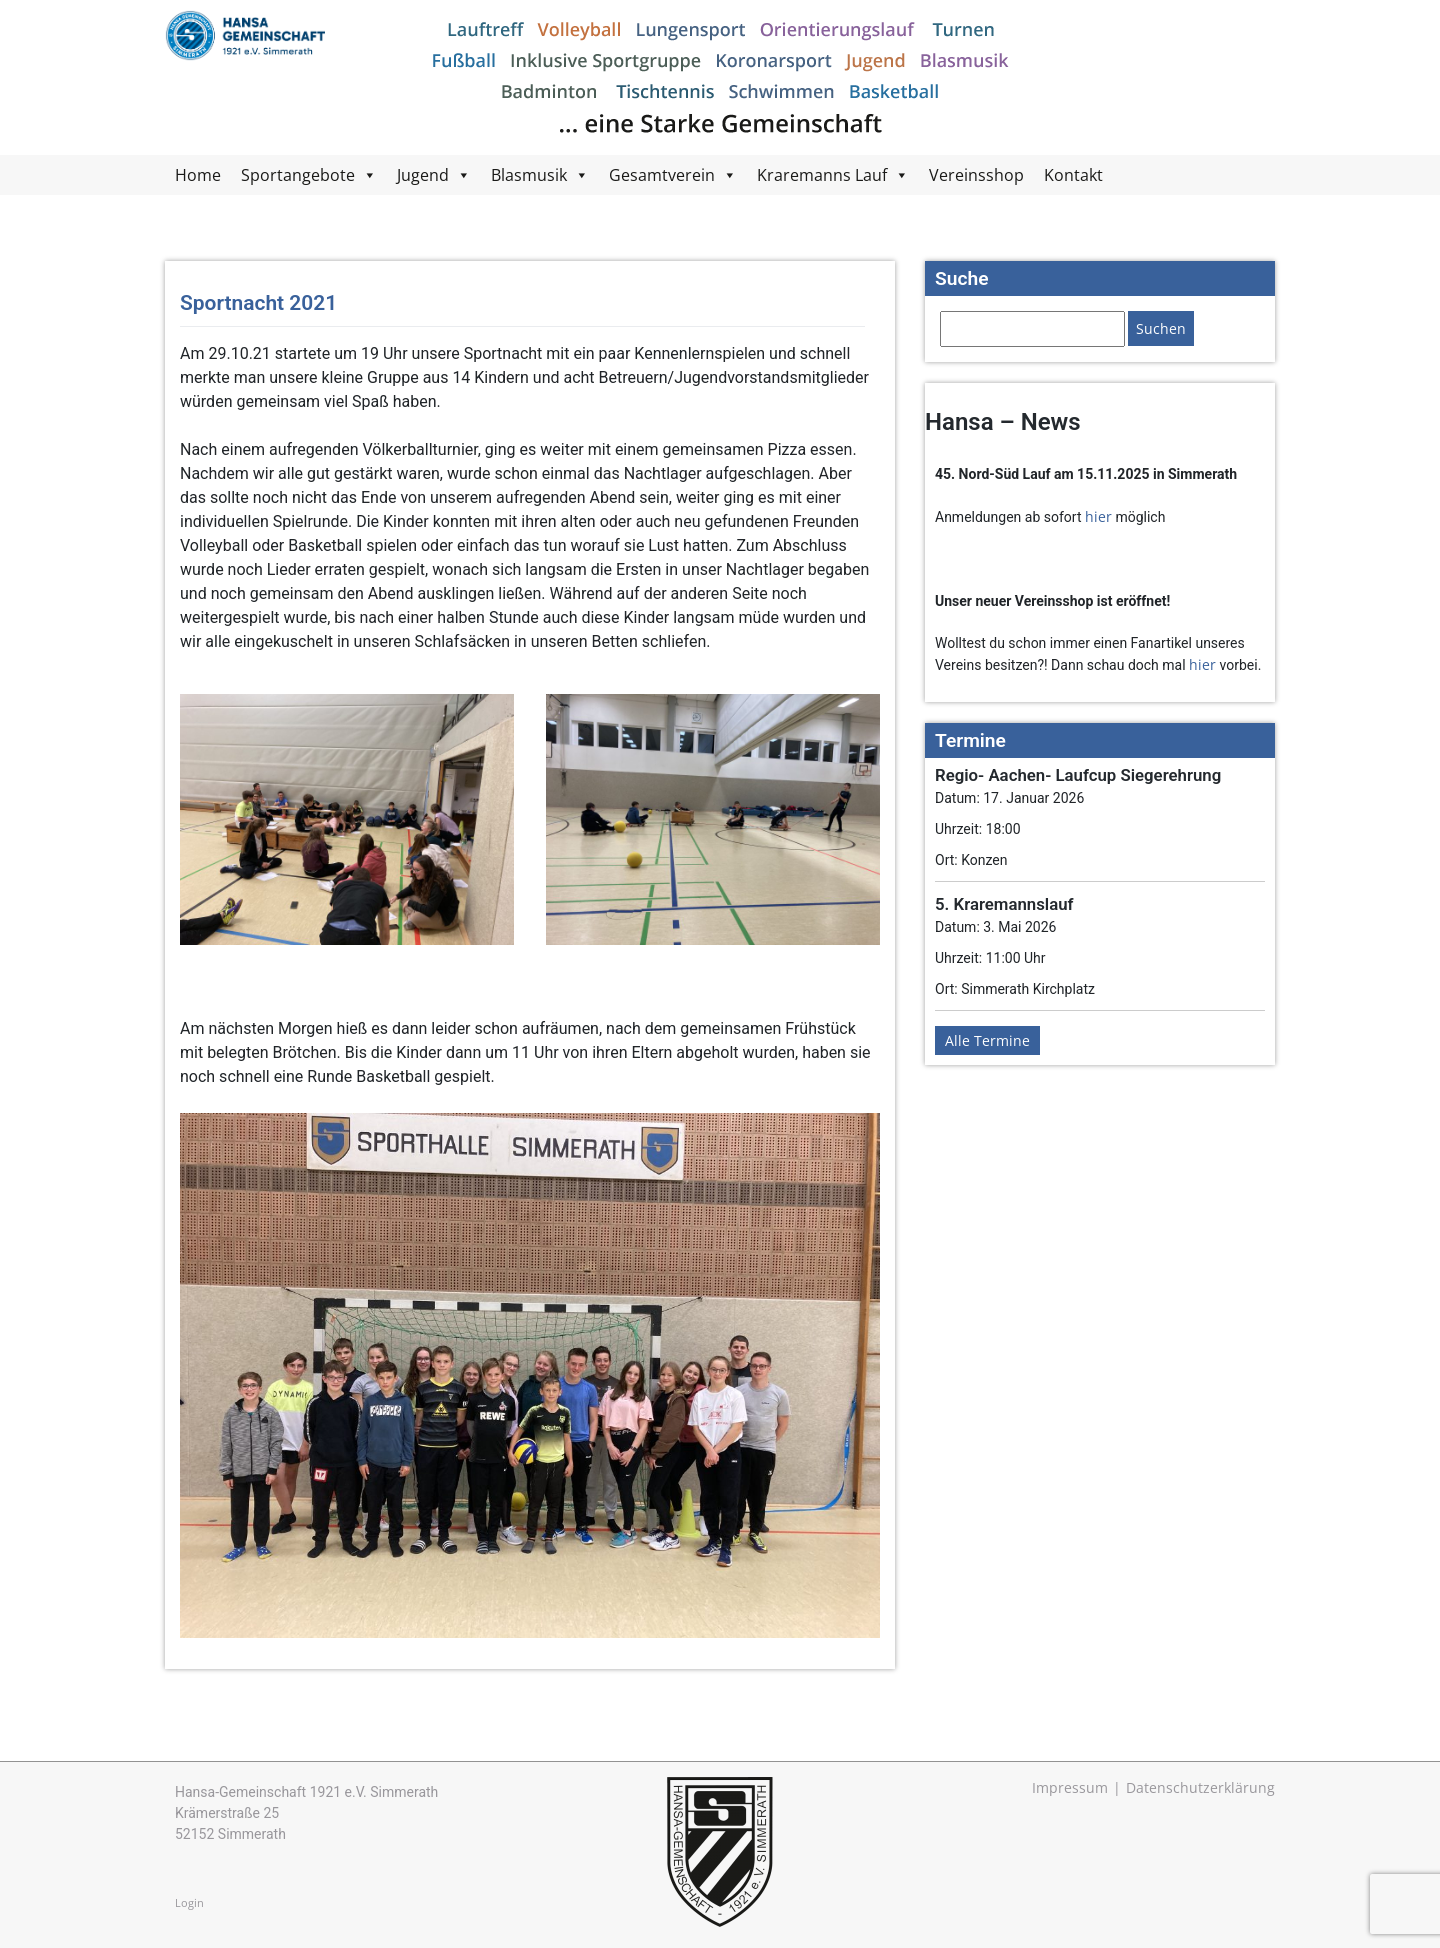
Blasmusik (529, 175)
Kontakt (1073, 175)
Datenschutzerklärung (1200, 1787)
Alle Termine (987, 1040)
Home (198, 175)
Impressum (1070, 1787)
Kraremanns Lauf (822, 175)
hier (1098, 516)
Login (189, 1902)
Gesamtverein (662, 175)
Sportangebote (298, 175)
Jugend (423, 175)
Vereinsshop (976, 175)
